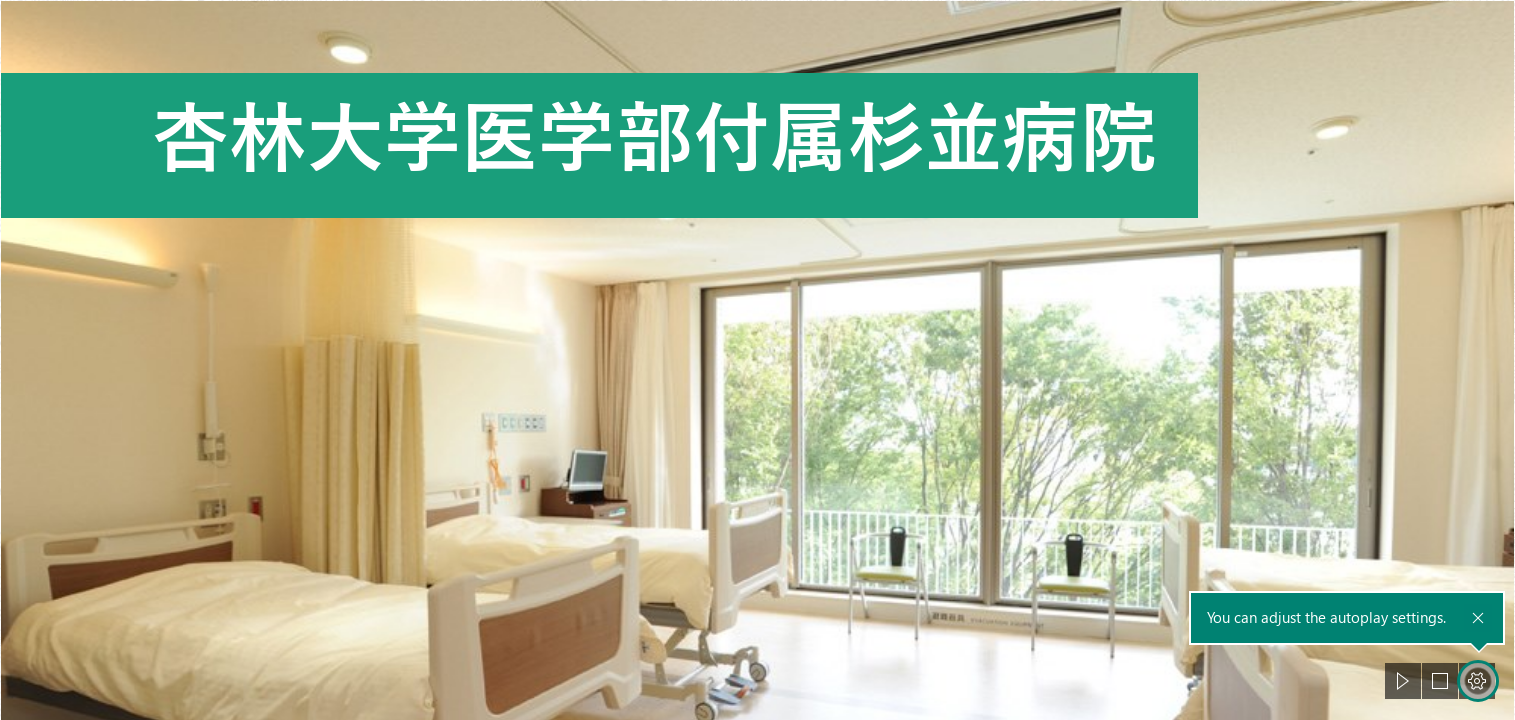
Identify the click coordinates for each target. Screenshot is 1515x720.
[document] (757, 360)
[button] (1403, 681)
